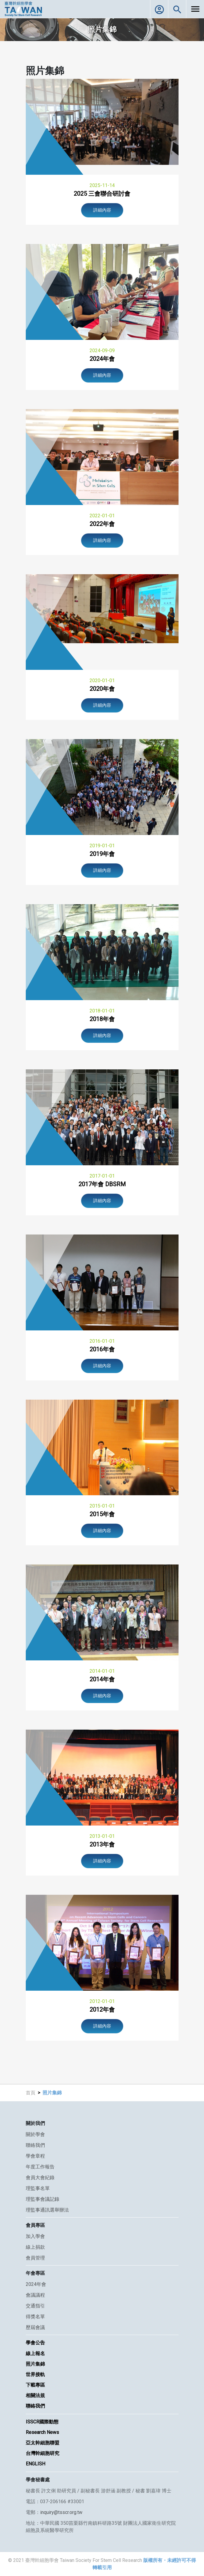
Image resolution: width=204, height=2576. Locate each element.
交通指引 (35, 2306)
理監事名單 (38, 2188)
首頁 (30, 2093)
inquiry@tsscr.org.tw (61, 2512)
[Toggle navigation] (195, 9)
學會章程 (35, 2156)
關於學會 (35, 2134)
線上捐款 (35, 2247)
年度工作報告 (40, 2167)
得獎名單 (35, 2316)
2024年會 (36, 2284)
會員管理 (35, 2258)
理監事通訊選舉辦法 (47, 2210)
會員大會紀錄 (40, 2177)
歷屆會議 (35, 2327)
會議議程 (35, 2295)
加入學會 (35, 2236)
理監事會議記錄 (42, 2199)
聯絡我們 (35, 2145)
